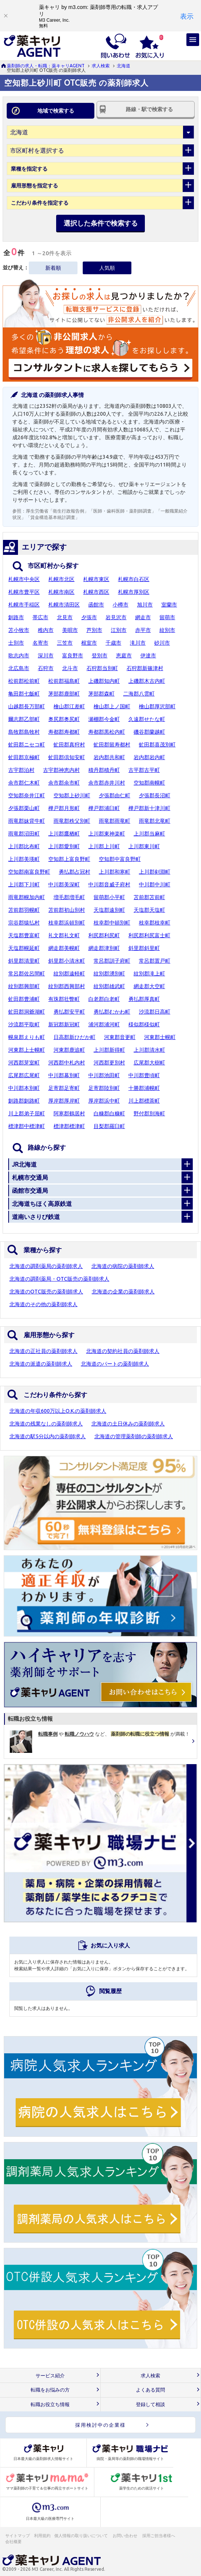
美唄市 (70, 630)
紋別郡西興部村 (66, 986)
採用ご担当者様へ (159, 2535)
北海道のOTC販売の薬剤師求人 (46, 1291)
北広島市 (18, 668)
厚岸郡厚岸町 (64, 1100)
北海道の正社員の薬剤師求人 (43, 1351)
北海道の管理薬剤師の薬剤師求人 (133, 1436)
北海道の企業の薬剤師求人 (123, 1291)
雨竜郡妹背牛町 (26, 820)
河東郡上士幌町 (26, 1049)
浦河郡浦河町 (104, 1024)
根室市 (89, 642)
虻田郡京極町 (24, 757)
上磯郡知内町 (104, 681)
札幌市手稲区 (24, 604)
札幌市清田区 (64, 604)
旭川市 (145, 604)
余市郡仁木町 (24, 782)
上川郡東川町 (144, 846)
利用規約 (42, 2535)
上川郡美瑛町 (24, 859)
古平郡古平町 (144, 770)
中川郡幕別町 (64, 1075)
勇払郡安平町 (69, 1011)
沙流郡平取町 (24, 1024)
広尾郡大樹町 (149, 1062)
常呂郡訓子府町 (112, 960)
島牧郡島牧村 (24, 731)
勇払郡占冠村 (74, 871)
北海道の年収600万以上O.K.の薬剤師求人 (57, 1411)
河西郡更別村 (109, 1062)
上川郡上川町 (104, 846)
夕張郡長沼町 (154, 795)
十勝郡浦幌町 (144, 1088)
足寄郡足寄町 (64, 1088)
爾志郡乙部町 (24, 719)
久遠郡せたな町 (146, 719)
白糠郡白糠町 (109, 1113)
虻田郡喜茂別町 (157, 744)
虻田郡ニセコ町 (26, 744)
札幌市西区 (96, 592)
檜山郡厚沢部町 (157, 706)
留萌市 (167, 617)
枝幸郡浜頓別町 (66, 922)
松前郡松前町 (24, 681)
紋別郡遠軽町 (69, 973)
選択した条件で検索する (101, 223)
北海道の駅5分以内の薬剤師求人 (47, 1436)
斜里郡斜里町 (144, 948)
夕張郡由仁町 (114, 795)
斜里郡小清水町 (66, 960)
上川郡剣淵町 (154, 871)
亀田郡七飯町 (24, 693)
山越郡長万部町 (26, 706)
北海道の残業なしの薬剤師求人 (46, 1423)
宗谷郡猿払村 (24, 922)
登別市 (99, 655)
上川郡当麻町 (149, 833)
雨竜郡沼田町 (24, 833)
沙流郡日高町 (154, 1011)
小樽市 (120, 604)
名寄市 (40, 642)
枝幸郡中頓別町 (112, 922)
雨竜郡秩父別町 (72, 820)
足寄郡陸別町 (104, 1088)
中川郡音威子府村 (109, 884)
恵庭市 (124, 655)
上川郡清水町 (149, 1049)
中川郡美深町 (64, 884)
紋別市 (167, 630)
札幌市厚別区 (133, 592)
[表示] (186, 16)
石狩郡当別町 (102, 668)
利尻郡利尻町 (104, 935)
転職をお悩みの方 (50, 2389)
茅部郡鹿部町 (64, 693)
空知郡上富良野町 (69, 859)
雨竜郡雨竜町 (114, 820)
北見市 (65, 617)
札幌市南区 (61, 592)
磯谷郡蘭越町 (149, 731)
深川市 (46, 655)
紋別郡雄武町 (109, 986)
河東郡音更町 (119, 1037)
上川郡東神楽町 (106, 833)
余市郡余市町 (64, 782)
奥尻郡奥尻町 (64, 719)
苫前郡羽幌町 (24, 910)
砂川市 (162, 642)
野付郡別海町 (149, 1113)
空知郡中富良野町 (120, 859)
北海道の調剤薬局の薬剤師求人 (46, 1266)
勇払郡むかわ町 (112, 1011)
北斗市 (70, 668)
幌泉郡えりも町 (26, 1037)
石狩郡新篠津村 (145, 668)
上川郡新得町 (109, 1049)
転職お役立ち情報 (50, 2404)
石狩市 (46, 668)
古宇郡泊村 (21, 770)
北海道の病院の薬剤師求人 (122, 1266)
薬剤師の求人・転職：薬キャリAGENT (46, 65)
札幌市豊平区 (24, 592)
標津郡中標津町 (26, 1126)
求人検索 (101, 65)
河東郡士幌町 (160, 1037)
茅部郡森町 (101, 693)
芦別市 (94, 630)
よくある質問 (150, 2389)
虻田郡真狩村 (69, 744)
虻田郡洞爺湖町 (26, 1011)
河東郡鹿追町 (69, 1049)
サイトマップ (17, 2535)
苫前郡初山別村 (66, 910)
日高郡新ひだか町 (74, 1037)
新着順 (53, 268)
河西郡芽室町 (24, 1062)
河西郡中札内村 (66, 1062)
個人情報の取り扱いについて (81, 2535)
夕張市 (89, 617)
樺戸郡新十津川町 (149, 808)
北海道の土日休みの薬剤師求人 (128, 1423)
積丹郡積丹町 (104, 770)
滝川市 (138, 642)
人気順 (107, 268)
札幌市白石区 (133, 579)
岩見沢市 (116, 617)
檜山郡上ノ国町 (112, 706)
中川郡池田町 (104, 1075)
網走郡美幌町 (64, 948)
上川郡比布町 (24, 846)
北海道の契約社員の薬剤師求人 (122, 1351)
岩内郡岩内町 (149, 757)
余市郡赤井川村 (106, 782)
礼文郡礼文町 (64, 935)
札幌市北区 (61, 579)
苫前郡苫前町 (149, 897)
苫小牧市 (18, 630)
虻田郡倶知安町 (66, 757)
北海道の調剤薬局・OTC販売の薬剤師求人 (59, 1278)
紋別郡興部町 (24, 986)
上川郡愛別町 (64, 846)
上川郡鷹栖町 (64, 833)
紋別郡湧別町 (109, 973)
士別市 (16, 642)
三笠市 (65, 642)
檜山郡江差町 (69, 706)
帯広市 (40, 617)
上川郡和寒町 (114, 871)
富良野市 (72, 655)
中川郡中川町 (154, 884)
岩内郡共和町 (109, 757)
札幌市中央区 (24, 579)
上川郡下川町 (24, 884)
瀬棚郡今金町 (104, 719)
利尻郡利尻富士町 (149, 935)
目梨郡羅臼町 (109, 1126)
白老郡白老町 (104, 999)
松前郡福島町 (64, 681)
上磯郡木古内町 (146, 681)
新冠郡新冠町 (64, 1024)
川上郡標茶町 (144, 1100)
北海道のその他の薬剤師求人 (43, 1304)
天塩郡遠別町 (109, 910)
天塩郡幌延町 (24, 948)
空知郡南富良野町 (29, 871)
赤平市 (143, 630)
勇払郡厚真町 (144, 999)
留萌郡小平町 (109, 897)
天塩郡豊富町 (24, 935)
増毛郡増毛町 (69, 897)
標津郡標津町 (69, 1126)
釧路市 (16, 617)
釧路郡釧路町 (24, 1100)
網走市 (143, 617)
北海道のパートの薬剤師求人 (115, 1363)
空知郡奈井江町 (26, 795)
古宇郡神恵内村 (61, 770)
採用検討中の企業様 (100, 2424)
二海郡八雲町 (139, 693)
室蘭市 (169, 604)
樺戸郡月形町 (64, 808)
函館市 (96, 604)
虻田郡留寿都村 (112, 744)
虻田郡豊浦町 (24, 999)
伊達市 (148, 655)
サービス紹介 (50, 2375)
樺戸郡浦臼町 (104, 808)
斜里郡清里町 (24, 960)
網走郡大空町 (149, 986)
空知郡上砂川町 (72, 795)
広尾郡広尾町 (24, 1075)
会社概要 (13, 2541)
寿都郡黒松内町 (106, 731)
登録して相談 (150, 2404)
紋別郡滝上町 (149, 973)
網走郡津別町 (104, 948)
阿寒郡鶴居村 (69, 1113)
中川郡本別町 (24, 1088)
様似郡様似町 (144, 1024)
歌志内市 (18, 655)
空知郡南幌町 (149, 782)
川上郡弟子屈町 (26, 1113)
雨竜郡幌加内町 (26, 897)
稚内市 (46, 630)
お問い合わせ (125, 2535)
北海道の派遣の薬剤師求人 (40, 1363)
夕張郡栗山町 (24, 808)
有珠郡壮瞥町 (64, 999)
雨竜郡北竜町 (154, 820)
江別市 (119, 630)
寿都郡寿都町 (64, 731)
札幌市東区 (96, 579)
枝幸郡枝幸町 (154, 922)
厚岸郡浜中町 (104, 1100)
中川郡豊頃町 (144, 1075)
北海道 (123, 65)
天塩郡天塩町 (149, 910)
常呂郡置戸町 (154, 960)
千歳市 (113, 642)
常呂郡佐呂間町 (26, 973)
